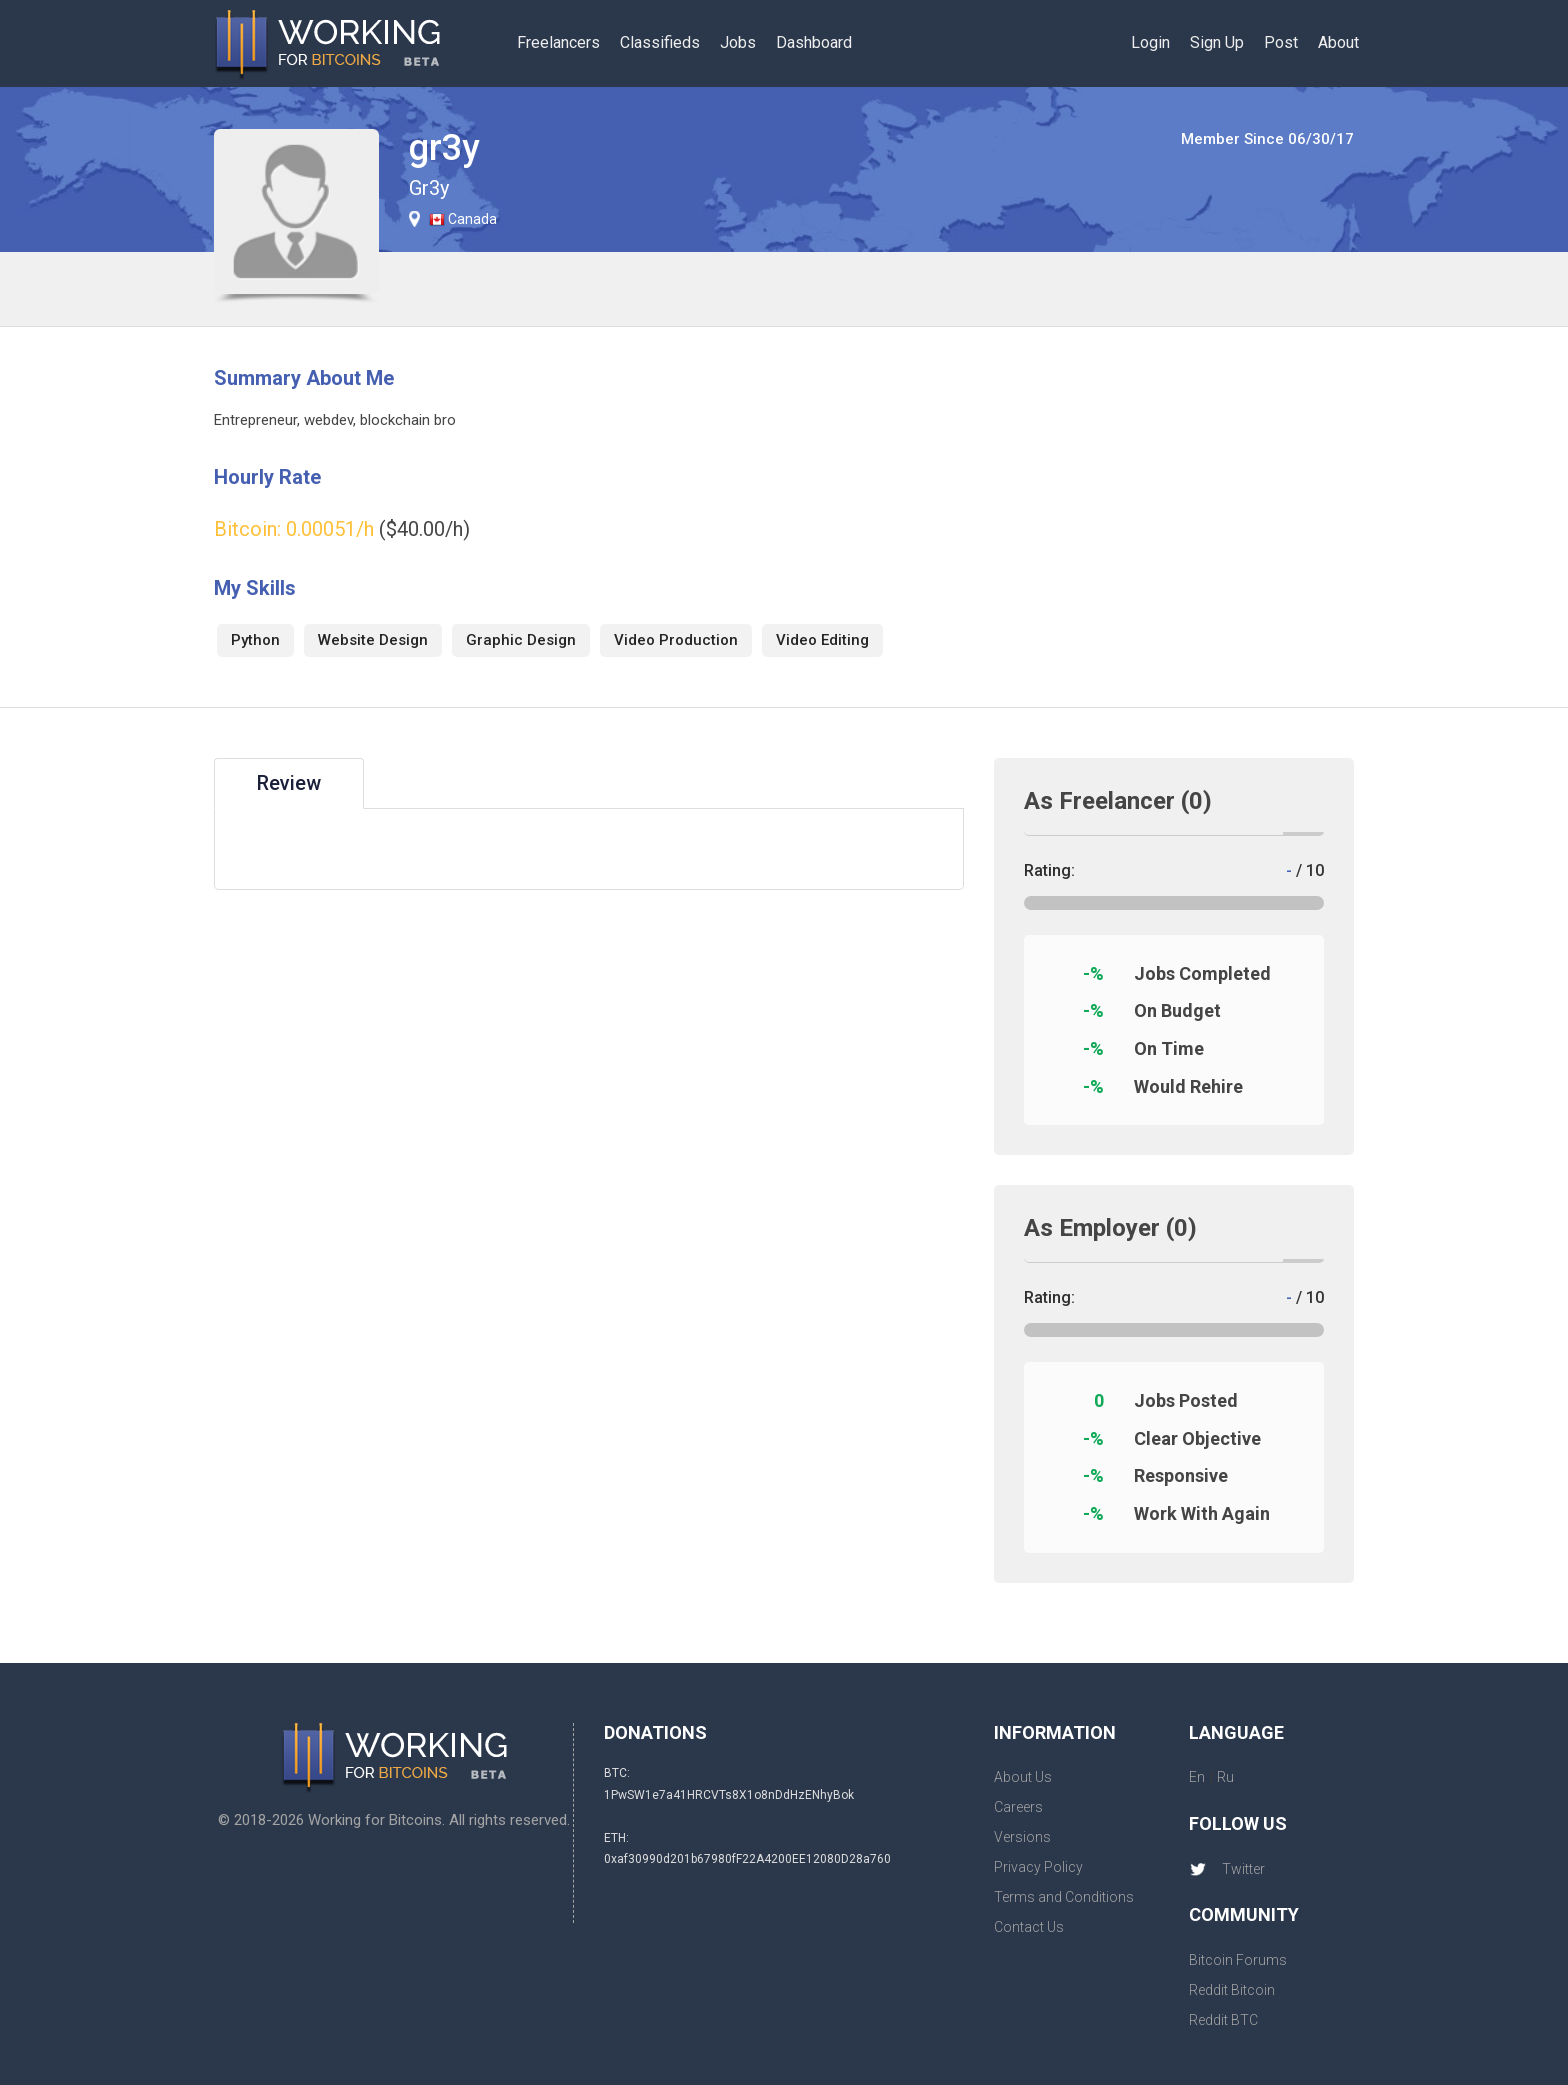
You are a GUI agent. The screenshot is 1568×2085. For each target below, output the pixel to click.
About (1338, 42)
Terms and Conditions (1064, 1897)
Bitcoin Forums (1238, 1960)
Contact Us (1029, 1927)
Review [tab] (289, 783)
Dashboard (814, 42)
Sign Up (1217, 42)
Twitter (1227, 1869)
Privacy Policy (1038, 1867)
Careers (1018, 1807)
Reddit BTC (1223, 2020)
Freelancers (558, 42)
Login (1150, 42)
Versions (1022, 1837)
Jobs (738, 42)
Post (1281, 42)
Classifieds (660, 42)
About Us (1023, 1777)
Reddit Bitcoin (1232, 1990)
